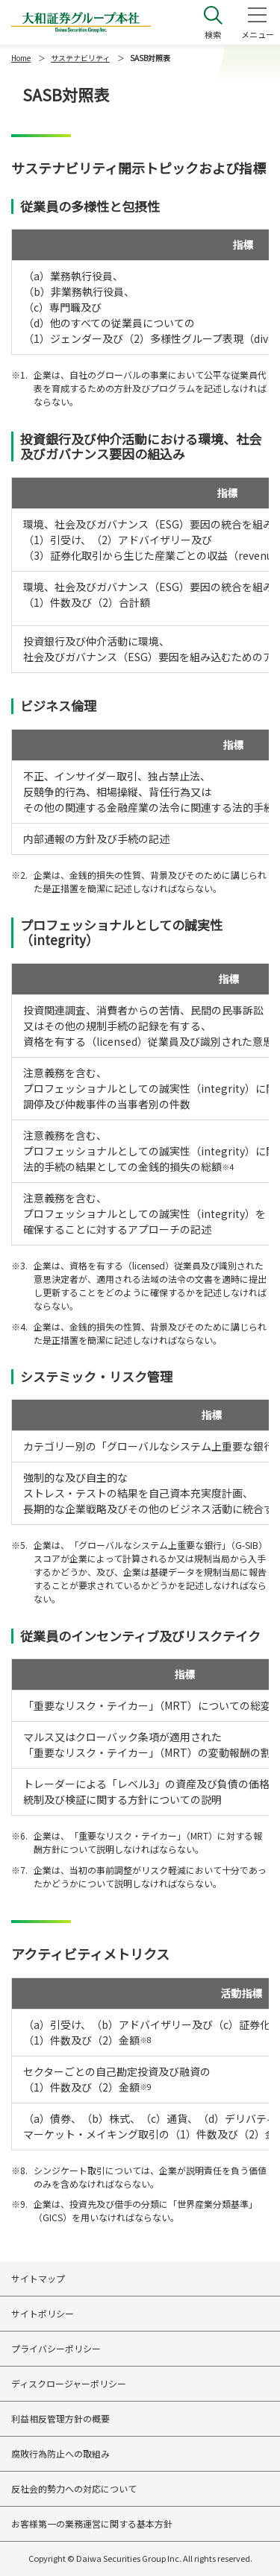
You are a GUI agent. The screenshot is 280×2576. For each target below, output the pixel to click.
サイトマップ (38, 2278)
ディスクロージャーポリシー (68, 2383)
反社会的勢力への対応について (74, 2488)
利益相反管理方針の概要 (60, 2418)
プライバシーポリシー (56, 2348)
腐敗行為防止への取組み (60, 2453)
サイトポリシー (42, 2313)
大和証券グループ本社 (81, 22)
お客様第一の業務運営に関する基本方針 (91, 2523)
